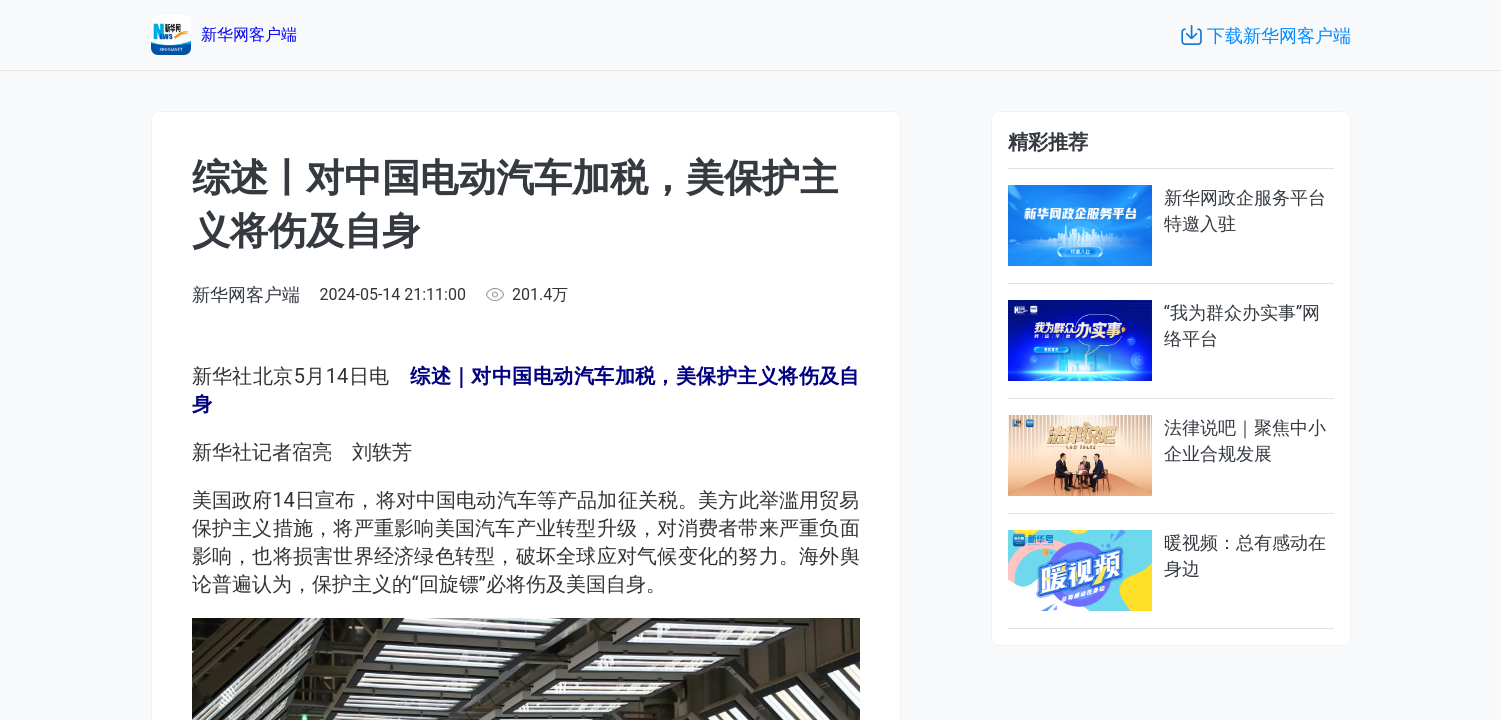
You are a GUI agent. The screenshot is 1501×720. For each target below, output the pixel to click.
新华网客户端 (246, 294)
